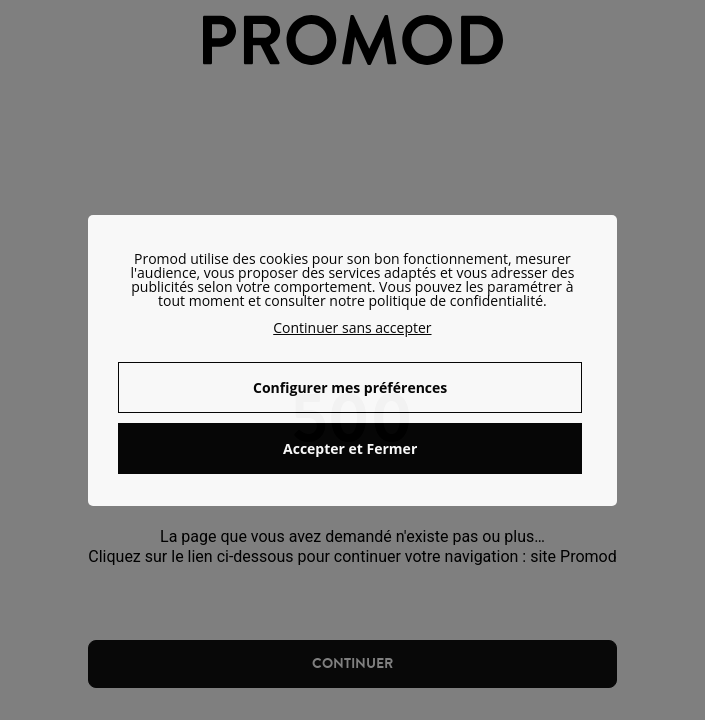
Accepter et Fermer (350, 448)
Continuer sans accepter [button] (352, 327)
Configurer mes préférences (350, 387)
